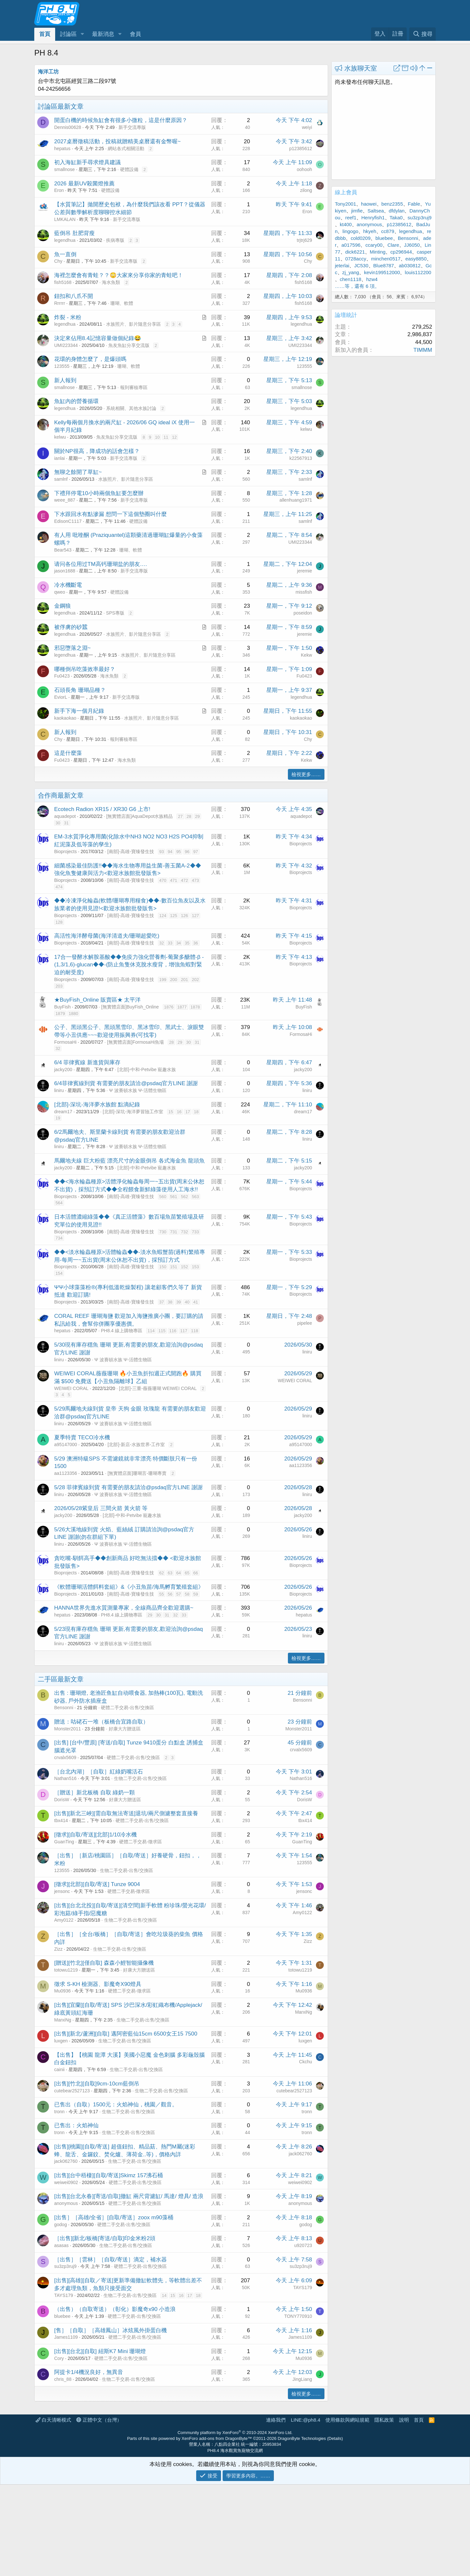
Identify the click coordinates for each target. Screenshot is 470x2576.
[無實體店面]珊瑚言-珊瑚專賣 (137, 1473)
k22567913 (301, 458)
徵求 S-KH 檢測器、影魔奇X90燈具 (97, 1984)
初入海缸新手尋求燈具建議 (87, 162)
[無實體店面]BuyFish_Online (130, 1006)
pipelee (304, 1323)
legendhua (64, 240)
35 (187, 943)
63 (170, 1572)
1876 (169, 1007)
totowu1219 (66, 1970)
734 (59, 1238)
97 (195, 851)
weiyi (307, 127)
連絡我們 (276, 2420)
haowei (369, 204)
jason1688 (64, 570)
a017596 (350, 245)
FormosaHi (65, 1042)
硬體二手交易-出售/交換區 (127, 1707)
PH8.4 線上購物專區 (121, 1330)
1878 (195, 1007)
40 (187, 1302)
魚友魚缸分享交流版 (128, 345)
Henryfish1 (373, 217)
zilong (306, 190)
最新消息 (103, 34)
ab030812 (410, 265)
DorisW (61, 1799)
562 (184, 1196)
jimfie (357, 210)
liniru (59, 1090)
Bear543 (62, 550)
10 (157, 437)
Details (335, 2438)
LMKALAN (64, 219)
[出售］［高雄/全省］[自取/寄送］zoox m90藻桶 (113, 2217)
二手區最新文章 (61, 1679)
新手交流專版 (132, 127)
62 (161, 1572)
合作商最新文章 (61, 795)
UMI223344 (66, 345)
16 (179, 1111)
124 (162, 915)
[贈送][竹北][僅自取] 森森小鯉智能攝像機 (104, 1963)
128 (59, 922)
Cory (59, 2358)
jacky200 (63, 1069)
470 (162, 880)
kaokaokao (65, 718)
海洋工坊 (48, 71)
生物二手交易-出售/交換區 (140, 1778)
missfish (303, 592)
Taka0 (396, 217)
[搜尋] (422, 34)
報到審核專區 (134, 387)
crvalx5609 (65, 1757)
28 (188, 816)
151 (173, 1266)
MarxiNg (62, 2019)
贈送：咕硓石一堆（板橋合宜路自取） (101, 1722)
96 (187, 851)
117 (183, 1330)
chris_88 (62, 2379)
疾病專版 (115, 240)
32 (161, 943)
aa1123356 (65, 1473)
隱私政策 (384, 2420)
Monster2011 (67, 1728)
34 (178, 943)
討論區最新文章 (61, 106)
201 (184, 979)
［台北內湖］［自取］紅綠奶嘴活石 (98, 1772)
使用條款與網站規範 (347, 2420)
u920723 (303, 2245)
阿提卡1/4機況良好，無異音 (88, 2372)
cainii (59, 2069)
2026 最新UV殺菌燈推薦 (84, 183)
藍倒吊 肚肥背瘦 (74, 233)
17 (187, 1111)
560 (162, 1196)
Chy (58, 261)
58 (187, 1594)
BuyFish (62, 1006)
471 (173, 880)
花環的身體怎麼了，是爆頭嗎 (90, 359)
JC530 (361, 265)
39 (178, 1302)
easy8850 (416, 258)
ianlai (59, 458)
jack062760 (66, 2161)
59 (195, 1594)
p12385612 (300, 148)
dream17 (63, 1111)
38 (170, 1302)
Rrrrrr (59, 303)
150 (162, 1266)
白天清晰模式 (53, 2420)
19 (57, 1118)
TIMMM (422, 350)
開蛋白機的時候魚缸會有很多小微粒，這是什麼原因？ (120, 120)
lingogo (350, 231)
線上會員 (346, 192)
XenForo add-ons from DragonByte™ (216, 2438)
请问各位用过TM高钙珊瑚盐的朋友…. (100, 564)
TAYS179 (63, 2295)
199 (162, 979)
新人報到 (65, 380)
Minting (377, 252)
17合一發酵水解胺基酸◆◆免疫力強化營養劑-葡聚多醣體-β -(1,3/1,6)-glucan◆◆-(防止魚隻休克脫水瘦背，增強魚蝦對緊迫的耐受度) (129, 965)
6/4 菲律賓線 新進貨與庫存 (87, 1062)
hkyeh (369, 231)
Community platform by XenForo (235, 2432)
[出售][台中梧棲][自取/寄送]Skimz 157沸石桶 (108, 2175)
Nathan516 (65, 1778)
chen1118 (350, 279)
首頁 (44, 34)
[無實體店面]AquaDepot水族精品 (139, 816)
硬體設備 (129, 169)
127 (195, 915)
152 (184, 1266)
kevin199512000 (382, 272)
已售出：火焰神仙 (76, 2125)
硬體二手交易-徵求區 (140, 1841)
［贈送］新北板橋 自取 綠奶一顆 (94, 1792)
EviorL (60, 697)
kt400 (346, 224)
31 (66, 822)
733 (195, 1231)
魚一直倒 (65, 254)
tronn (59, 2111)
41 (195, 1302)
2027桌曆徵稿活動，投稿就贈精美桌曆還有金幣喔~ (117, 141)
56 (170, 1594)
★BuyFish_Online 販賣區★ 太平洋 (97, 1000)
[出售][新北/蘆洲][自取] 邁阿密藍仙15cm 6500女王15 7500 (125, 2034)
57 (178, 1594)
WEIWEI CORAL (71, 1388)
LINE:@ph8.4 (305, 2420)
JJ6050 (412, 245)
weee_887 (64, 500)
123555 (62, 366)
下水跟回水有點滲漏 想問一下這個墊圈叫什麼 (110, 514)
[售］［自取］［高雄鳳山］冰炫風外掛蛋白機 (110, 2330)
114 (151, 1330)
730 (162, 1231)
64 (178, 1572)
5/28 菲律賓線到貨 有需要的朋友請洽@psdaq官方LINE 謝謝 (128, 1487)
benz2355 (392, 204)
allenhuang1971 (295, 500)
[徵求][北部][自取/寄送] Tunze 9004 (97, 1884)
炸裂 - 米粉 (67, 317)
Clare (393, 245)
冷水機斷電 (68, 585)
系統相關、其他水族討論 (131, 408)
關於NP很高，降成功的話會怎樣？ (97, 451)
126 (184, 915)
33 (170, 943)
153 (195, 1266)
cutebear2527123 (72, 2090)
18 (196, 1111)
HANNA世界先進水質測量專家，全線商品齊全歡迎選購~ (123, 1608)
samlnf (61, 479)
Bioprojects (65, 851)
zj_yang (350, 272)
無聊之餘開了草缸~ (78, 472)
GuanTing (64, 1841)
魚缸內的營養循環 (76, 401)
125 (173, 915)
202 (195, 979)
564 (59, 1202)
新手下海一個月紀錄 (79, 711)
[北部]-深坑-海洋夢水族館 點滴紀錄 (97, 1104)
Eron (59, 190)
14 (164, 2295)
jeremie (304, 570)
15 (170, 1111)
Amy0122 (63, 1920)
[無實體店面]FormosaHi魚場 (135, 1042)
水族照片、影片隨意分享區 (133, 324)
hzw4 (372, 279)
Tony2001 (345, 204)
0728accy (355, 258)
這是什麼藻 (68, 753)
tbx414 (61, 1820)
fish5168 (62, 282)
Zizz (58, 1949)
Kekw (306, 655)
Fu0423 (62, 676)
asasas (61, 2245)
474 (59, 886)
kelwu (60, 437)
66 (195, 1572)
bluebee (62, 2316)
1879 (60, 1013)
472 (184, 880)
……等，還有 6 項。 (357, 286)
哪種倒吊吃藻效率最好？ (84, 669)
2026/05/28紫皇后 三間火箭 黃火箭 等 (101, 1508)
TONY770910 (298, 2316)
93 (161, 851)
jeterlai (342, 265)
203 (59, 986)
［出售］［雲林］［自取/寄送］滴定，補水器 (110, 2259)
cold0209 (360, 238)
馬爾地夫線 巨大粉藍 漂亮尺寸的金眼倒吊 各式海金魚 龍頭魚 (129, 1161)
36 (195, 943)
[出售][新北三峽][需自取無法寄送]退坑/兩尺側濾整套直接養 (126, 1813)
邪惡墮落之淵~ (72, 648)
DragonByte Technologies (302, 2438)
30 (57, 822)
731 (173, 1231)
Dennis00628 (67, 127)
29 (197, 816)
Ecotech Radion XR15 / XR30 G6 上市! (102, 809)
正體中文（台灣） (99, 2420)
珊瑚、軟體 (121, 303)
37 (161, 1302)
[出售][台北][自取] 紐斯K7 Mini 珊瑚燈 (100, 2351)
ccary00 (374, 245)
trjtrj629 (304, 240)
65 (187, 1572)
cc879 (387, 231)
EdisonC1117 (68, 521)
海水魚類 (111, 282)
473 (195, 880)
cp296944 (401, 252)
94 (170, 851)
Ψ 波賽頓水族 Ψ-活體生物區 (137, 1090)
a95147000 (65, 1444)
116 (173, 1330)
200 (173, 979)
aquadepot (65, 816)
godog (60, 2224)
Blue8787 (383, 265)
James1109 (66, 2337)
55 (161, 1594)
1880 (73, 1013)
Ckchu (305, 2061)
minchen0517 (385, 258)
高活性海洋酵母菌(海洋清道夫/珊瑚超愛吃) (106, 936)
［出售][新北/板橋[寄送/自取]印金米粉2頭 (104, 2238)
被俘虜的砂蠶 (70, 627)
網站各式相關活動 (126, 148)
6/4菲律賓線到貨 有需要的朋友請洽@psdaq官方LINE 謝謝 (126, 1083)
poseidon (302, 613)
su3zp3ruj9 (65, 2266)
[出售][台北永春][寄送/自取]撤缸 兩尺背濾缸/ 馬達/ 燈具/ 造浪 (128, 2196)
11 (166, 437)
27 (180, 816)
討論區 (68, 34)
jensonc (62, 1891)
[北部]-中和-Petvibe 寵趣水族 (147, 1069)
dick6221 (355, 252)
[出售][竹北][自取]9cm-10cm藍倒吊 (96, 2084)
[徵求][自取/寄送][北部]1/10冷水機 (95, 1835)
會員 (135, 34)
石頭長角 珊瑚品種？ (80, 690)
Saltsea (376, 210)
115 (161, 1330)
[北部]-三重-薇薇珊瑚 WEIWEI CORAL (157, 1388)
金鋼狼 (62, 606)
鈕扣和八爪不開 (73, 296)
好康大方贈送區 (125, 1728)
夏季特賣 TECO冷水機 (82, 1437)
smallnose (64, 169)
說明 (404, 2420)
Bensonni (63, 1707)
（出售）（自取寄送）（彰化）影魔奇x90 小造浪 (115, 2309)
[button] (82, 34)
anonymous (66, 2203)
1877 (182, 1007)
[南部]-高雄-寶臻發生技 (130, 851)
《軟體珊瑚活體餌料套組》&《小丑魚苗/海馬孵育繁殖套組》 (129, 1587)
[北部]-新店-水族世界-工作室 (136, 1444)
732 (184, 1231)
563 (195, 1196)
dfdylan (396, 210)
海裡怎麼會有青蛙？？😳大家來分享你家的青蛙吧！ (118, 275)
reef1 (350, 217)
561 (173, 1196)
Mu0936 (62, 1990)
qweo (59, 592)
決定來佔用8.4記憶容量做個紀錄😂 (97, 338)
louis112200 (418, 272)
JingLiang (302, 2379)
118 (194, 1330)
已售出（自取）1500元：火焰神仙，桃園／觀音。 (116, 2104)
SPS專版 (115, 613)
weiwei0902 (66, 2182)
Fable (414, 204)
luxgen (61, 2040)
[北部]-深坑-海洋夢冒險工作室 (133, 1111)
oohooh (304, 169)
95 (178, 851)
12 (174, 437)
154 (59, 1273)
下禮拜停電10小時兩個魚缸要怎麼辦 (99, 493)
